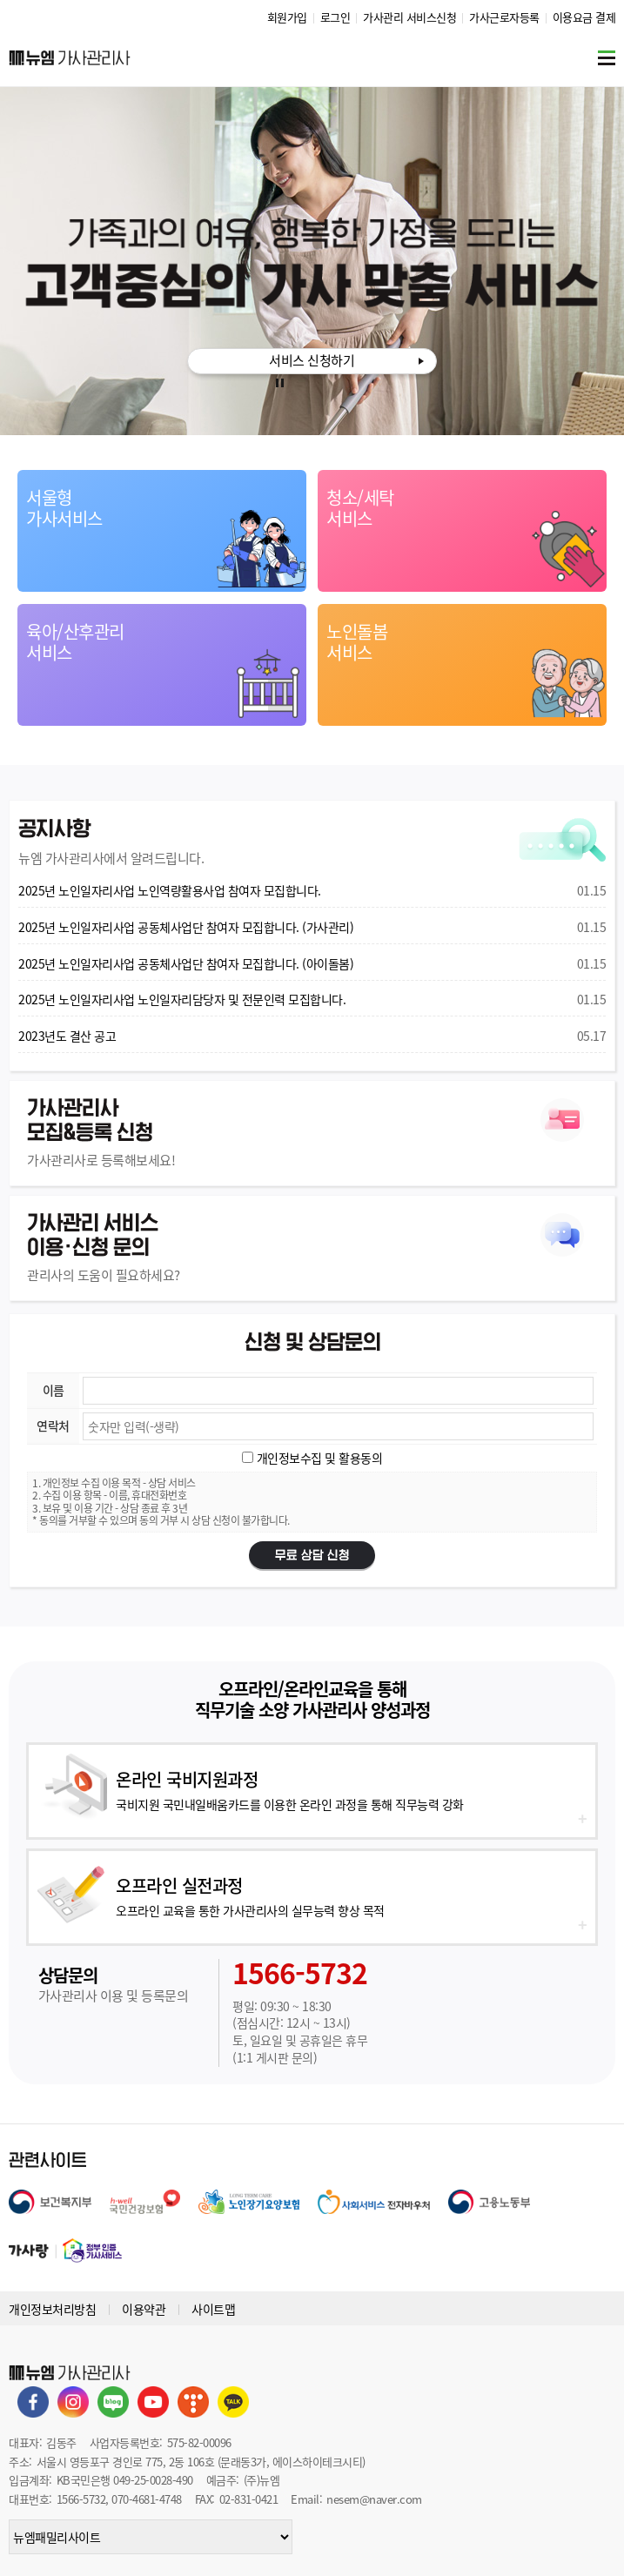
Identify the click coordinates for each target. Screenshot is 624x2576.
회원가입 (287, 17)
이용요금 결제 (584, 17)
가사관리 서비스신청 (409, 17)
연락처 (53, 1425)
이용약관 (143, 2309)
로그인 (335, 17)
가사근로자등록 (504, 17)
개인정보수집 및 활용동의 (317, 1457)
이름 (53, 1390)
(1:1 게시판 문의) (274, 2057)
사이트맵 (213, 2309)
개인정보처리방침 (52, 2309)
